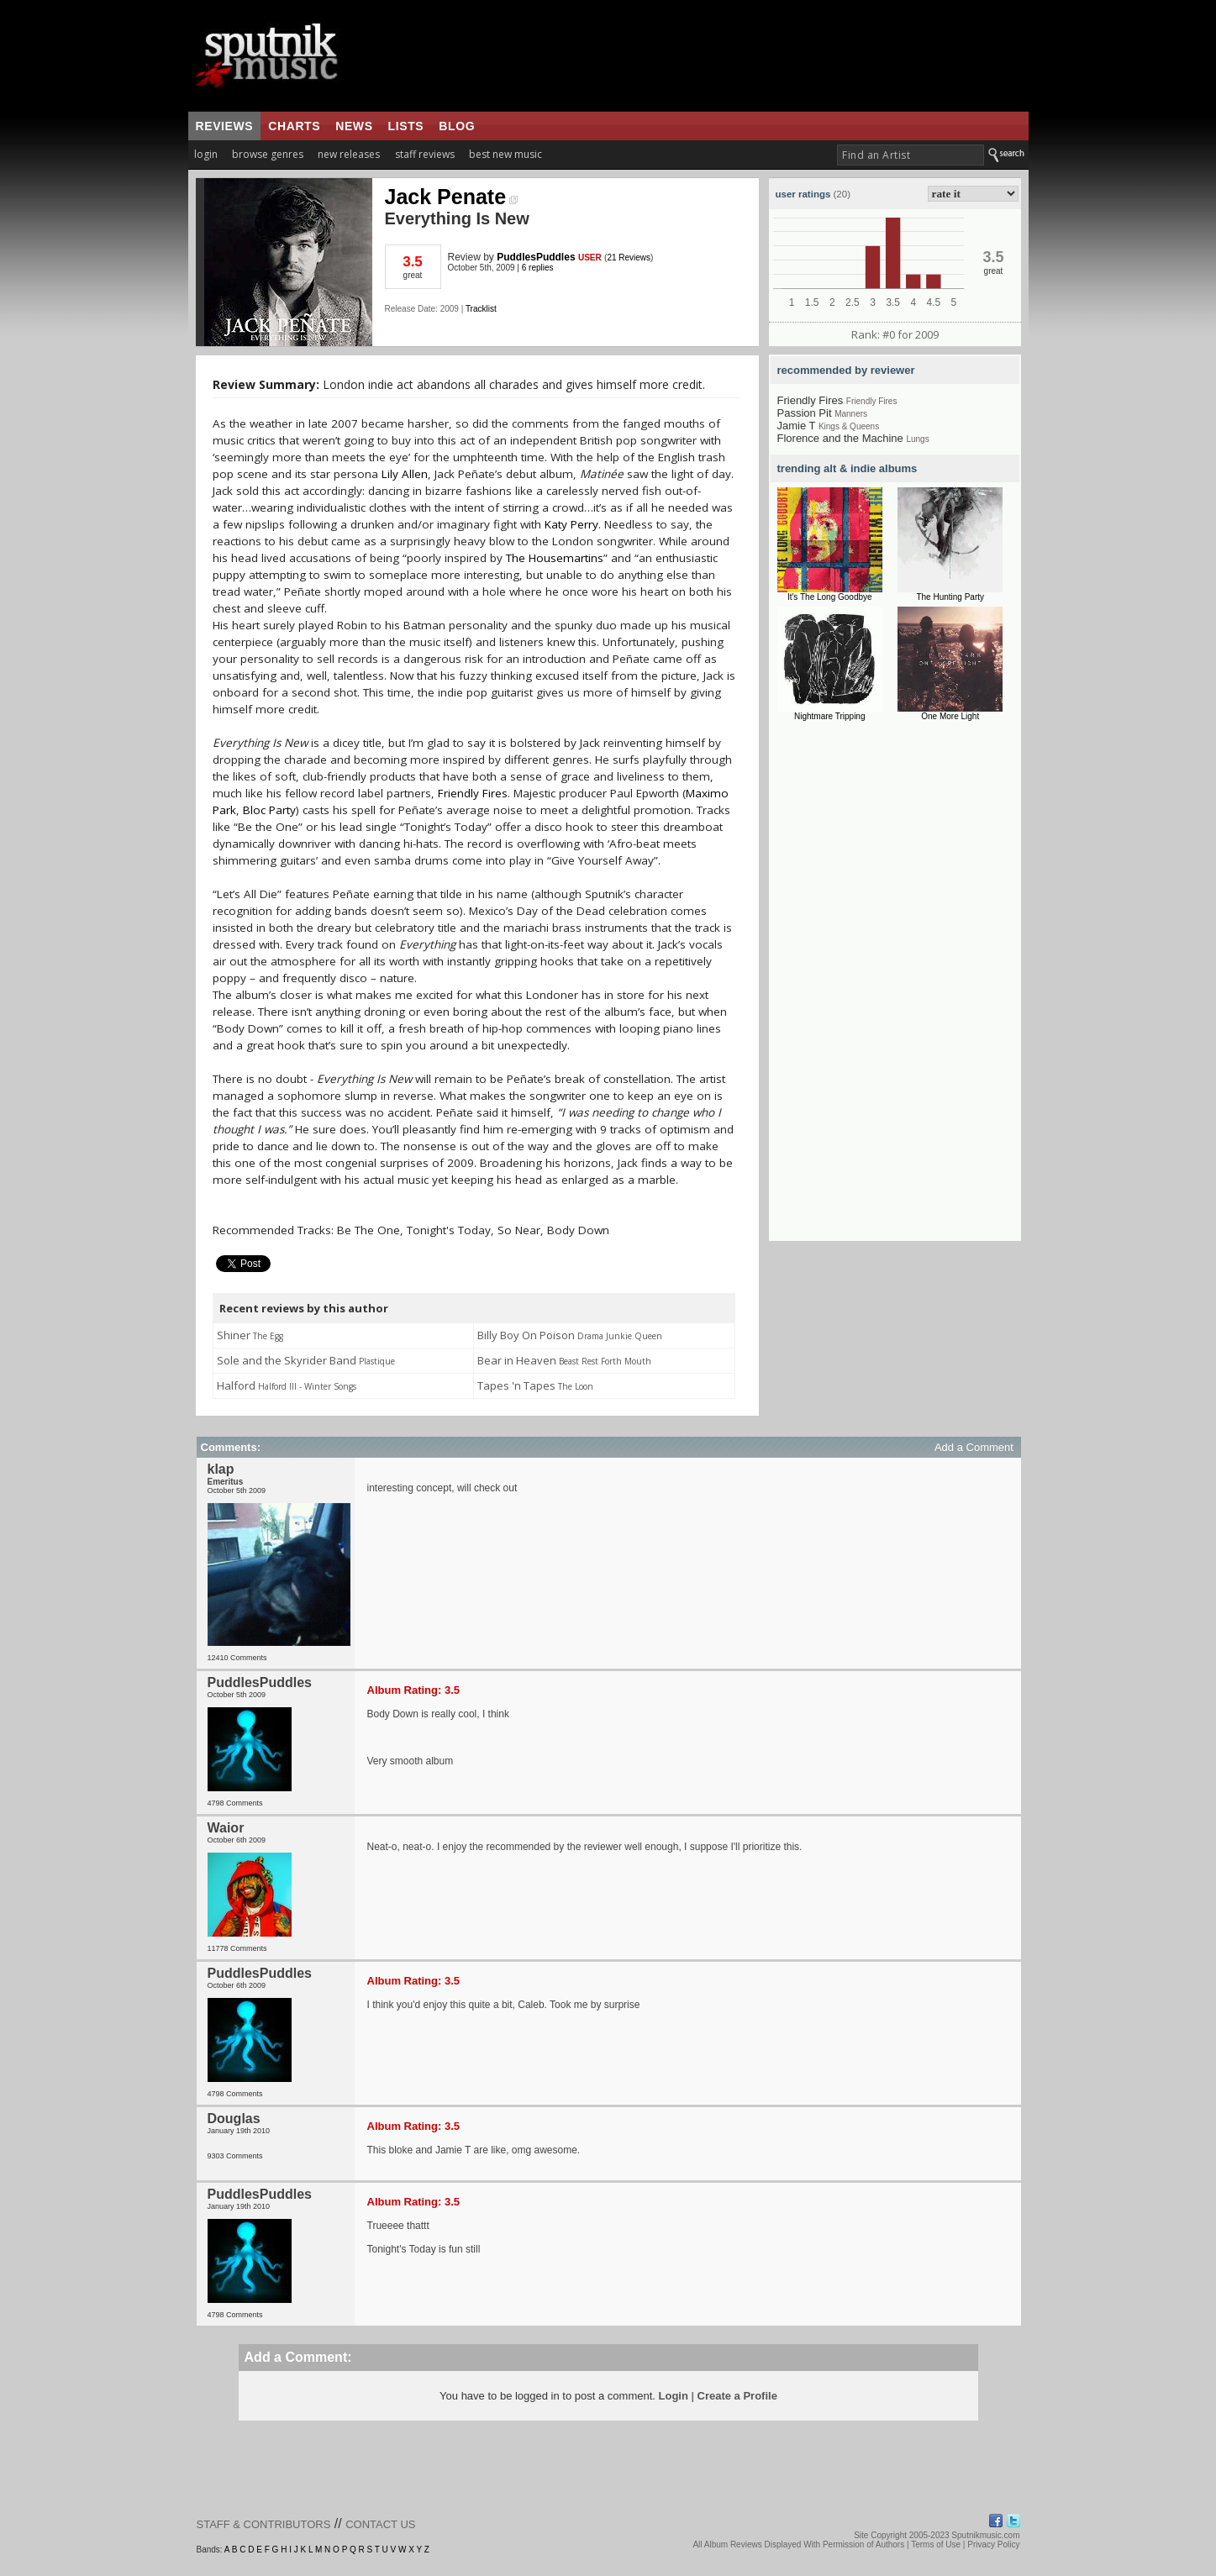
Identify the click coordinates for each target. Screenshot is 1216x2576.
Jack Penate (452, 196)
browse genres (267, 154)
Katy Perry (571, 524)
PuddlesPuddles (536, 257)
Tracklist (481, 308)
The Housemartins (554, 557)
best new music (505, 154)
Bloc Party (269, 809)
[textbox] (910, 155)
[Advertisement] (895, 989)
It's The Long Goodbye (829, 597)
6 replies (538, 267)
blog (457, 126)
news (353, 126)
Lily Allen (405, 473)
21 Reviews (628, 257)
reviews (225, 126)
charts (294, 126)
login (206, 154)
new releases (349, 154)
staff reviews (425, 154)
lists (406, 126)
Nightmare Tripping (829, 716)
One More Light (950, 716)
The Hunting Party (950, 597)
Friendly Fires (473, 793)
